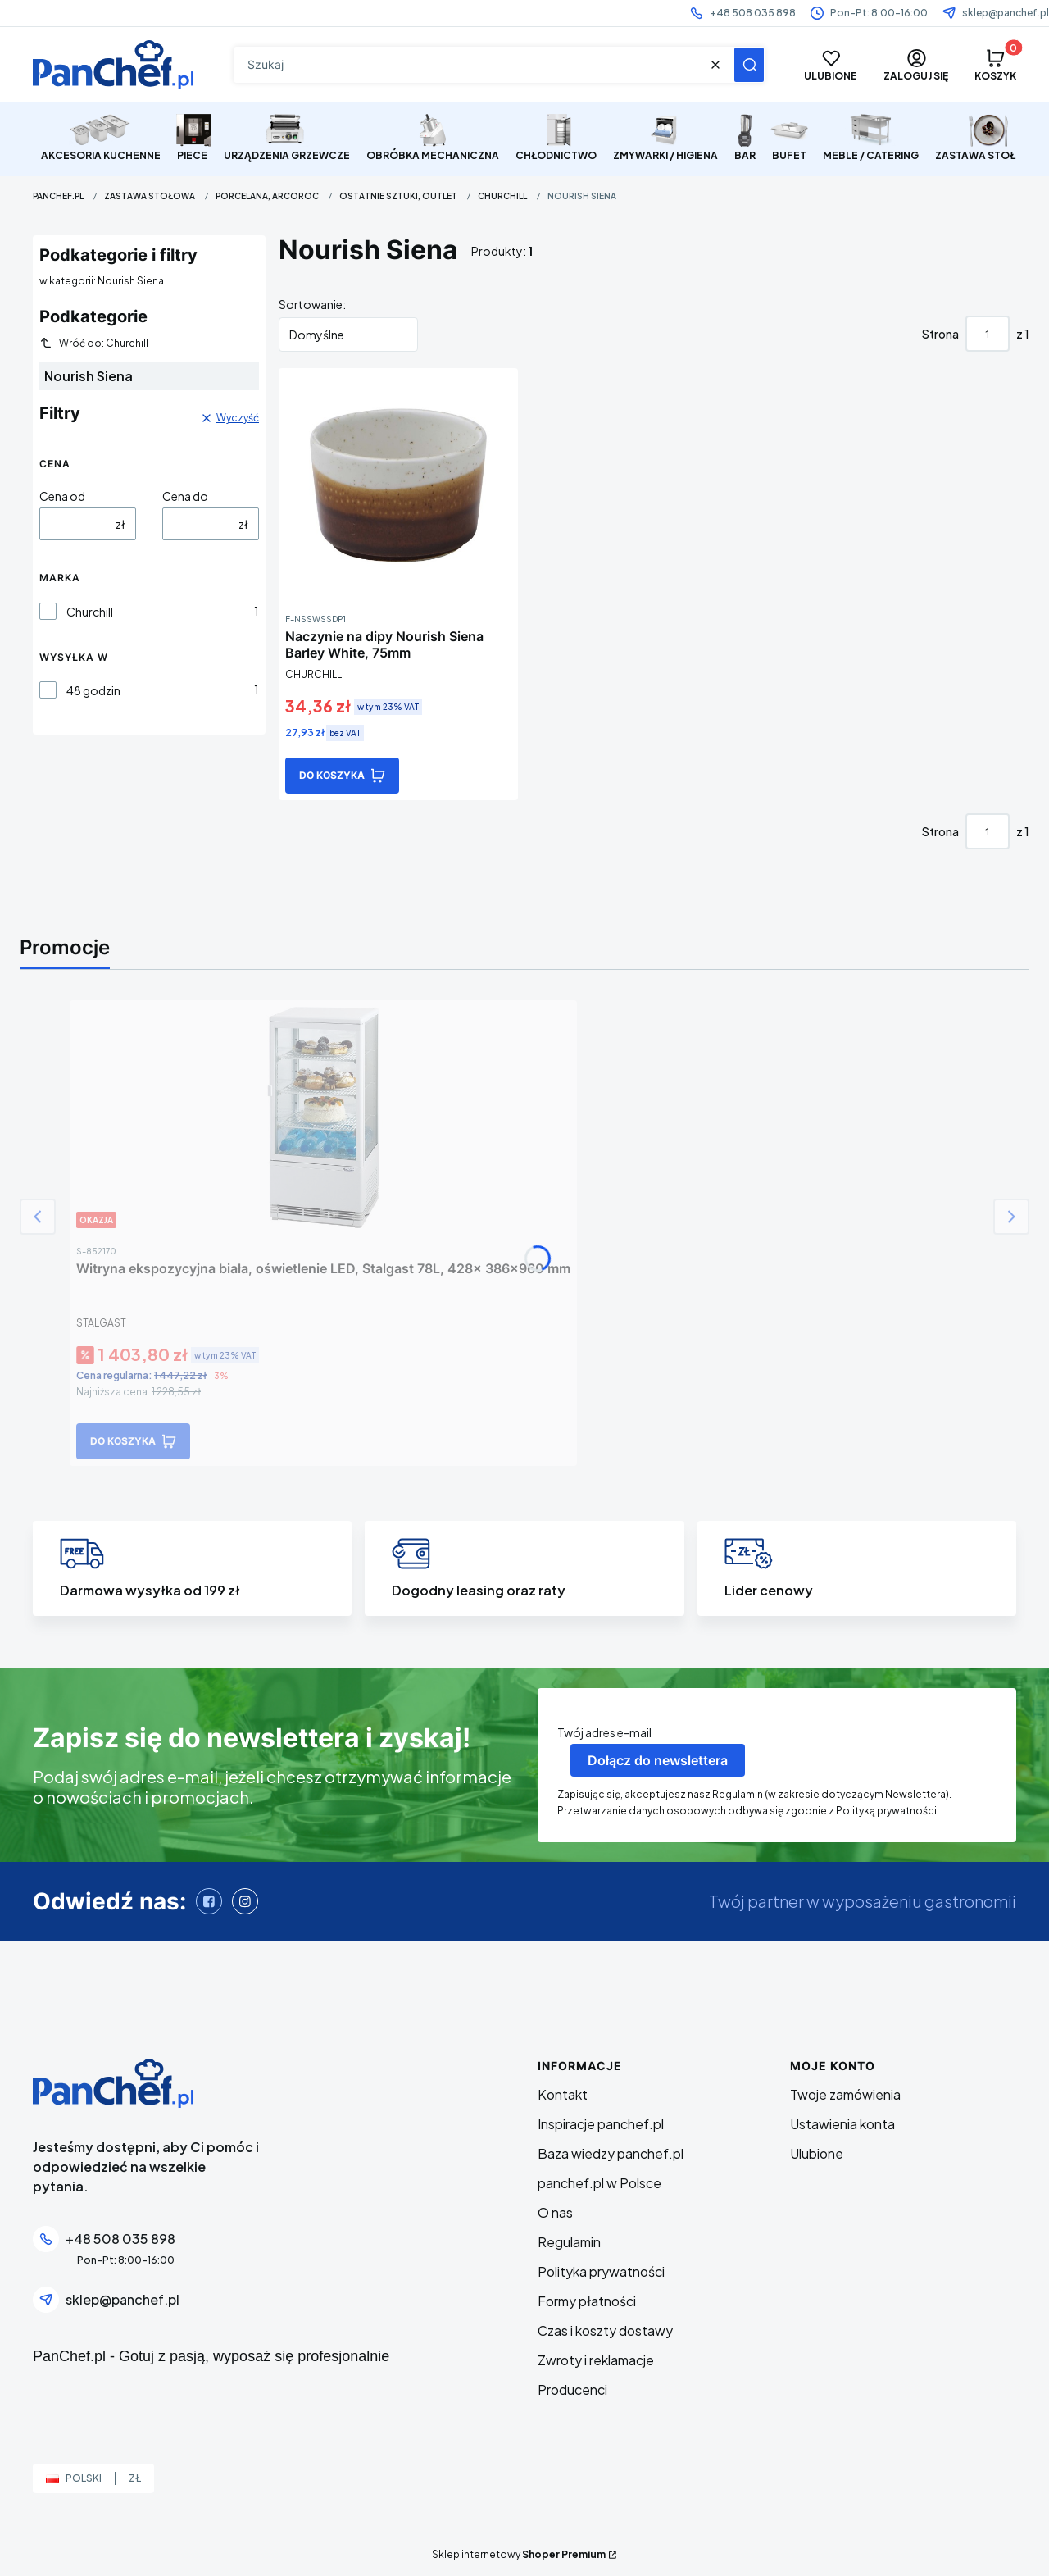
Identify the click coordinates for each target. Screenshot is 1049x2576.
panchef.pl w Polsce (599, 2182)
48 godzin (93, 690)
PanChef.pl (58, 196)
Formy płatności (587, 2301)
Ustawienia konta (842, 2123)
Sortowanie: (312, 304)
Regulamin (569, 2242)
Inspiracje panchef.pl (601, 2123)
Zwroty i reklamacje (596, 2360)
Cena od (62, 496)
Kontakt (563, 2094)
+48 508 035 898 (753, 13)
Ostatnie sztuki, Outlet (398, 196)
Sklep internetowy (519, 2554)
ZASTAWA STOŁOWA (149, 196)
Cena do (185, 496)
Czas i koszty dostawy (605, 2330)
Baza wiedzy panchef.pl (610, 2153)
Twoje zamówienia (845, 2094)
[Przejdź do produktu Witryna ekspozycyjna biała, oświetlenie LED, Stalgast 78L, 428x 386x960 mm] (324, 1117)
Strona (940, 333)
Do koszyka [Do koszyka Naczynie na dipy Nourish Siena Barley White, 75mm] (332, 775)
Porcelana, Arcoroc (267, 196)
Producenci (572, 2389)
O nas (555, 2212)
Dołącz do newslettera (658, 1760)
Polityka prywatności (601, 2271)
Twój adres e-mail (604, 1732)
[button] (749, 65)
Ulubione (816, 2153)
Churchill (502, 196)
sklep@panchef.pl (1005, 13)
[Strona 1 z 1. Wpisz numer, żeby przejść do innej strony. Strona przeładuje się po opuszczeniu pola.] (987, 334)
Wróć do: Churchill (93, 342)
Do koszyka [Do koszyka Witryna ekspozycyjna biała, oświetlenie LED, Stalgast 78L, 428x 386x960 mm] (123, 1441)
